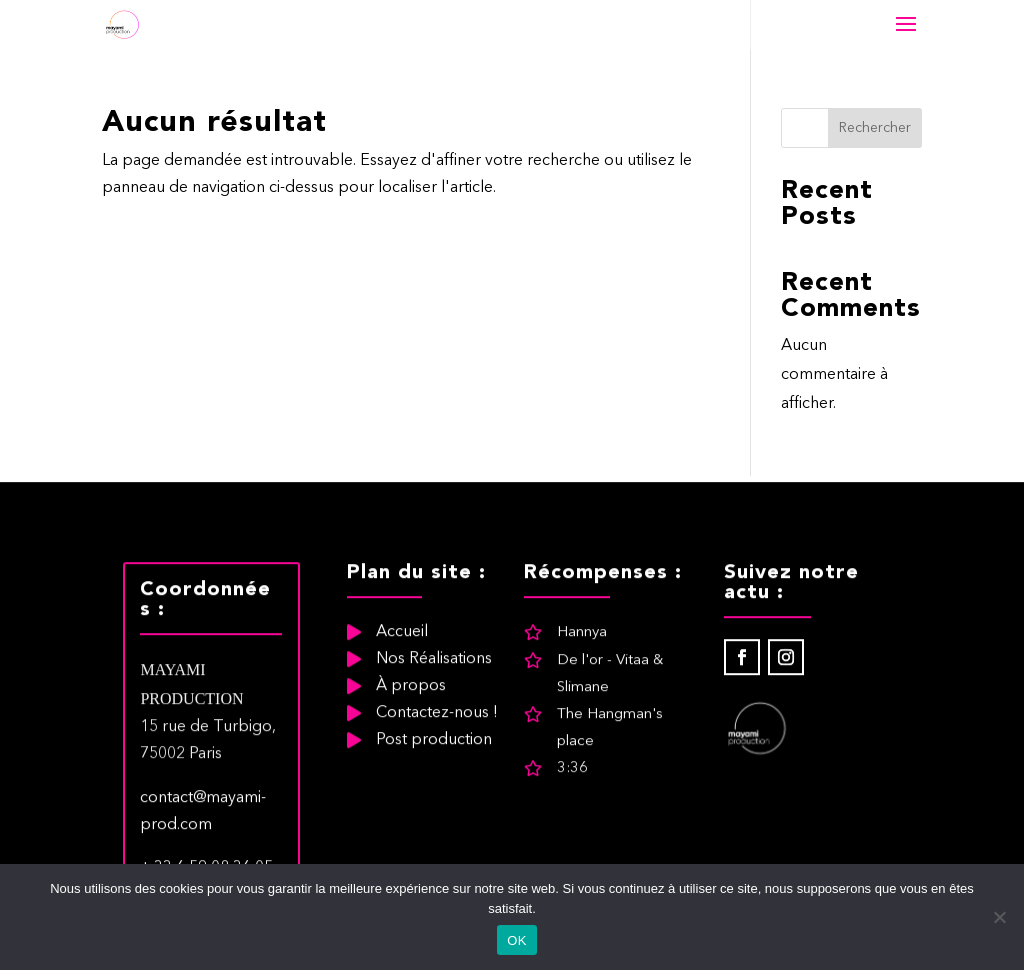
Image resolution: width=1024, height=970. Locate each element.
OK (516, 940)
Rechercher (875, 128)
